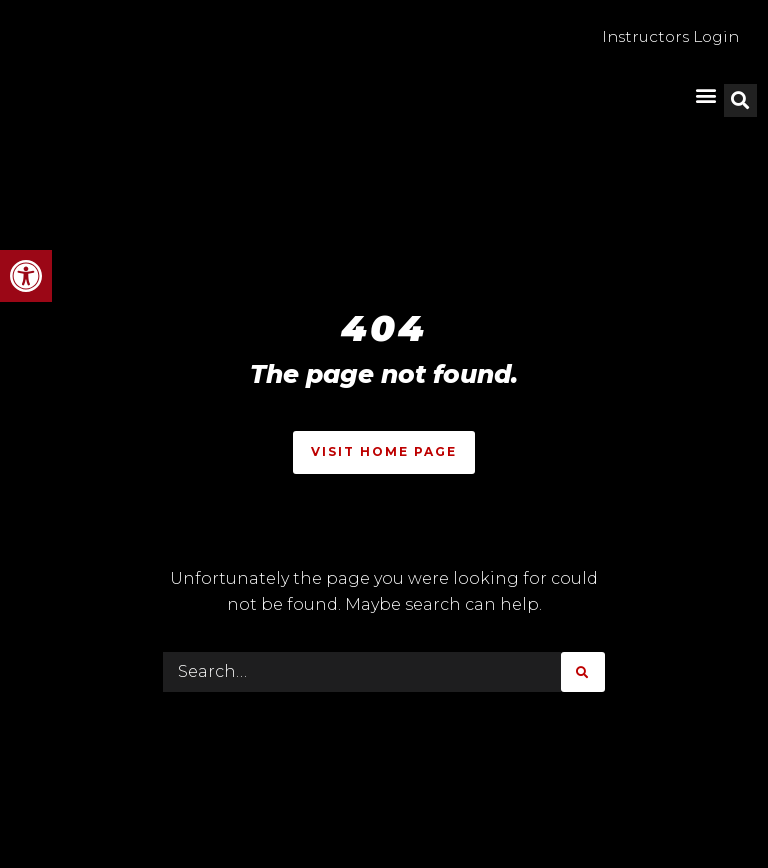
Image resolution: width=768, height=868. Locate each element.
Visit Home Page (384, 451)
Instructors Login (665, 37)
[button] (26, 276)
